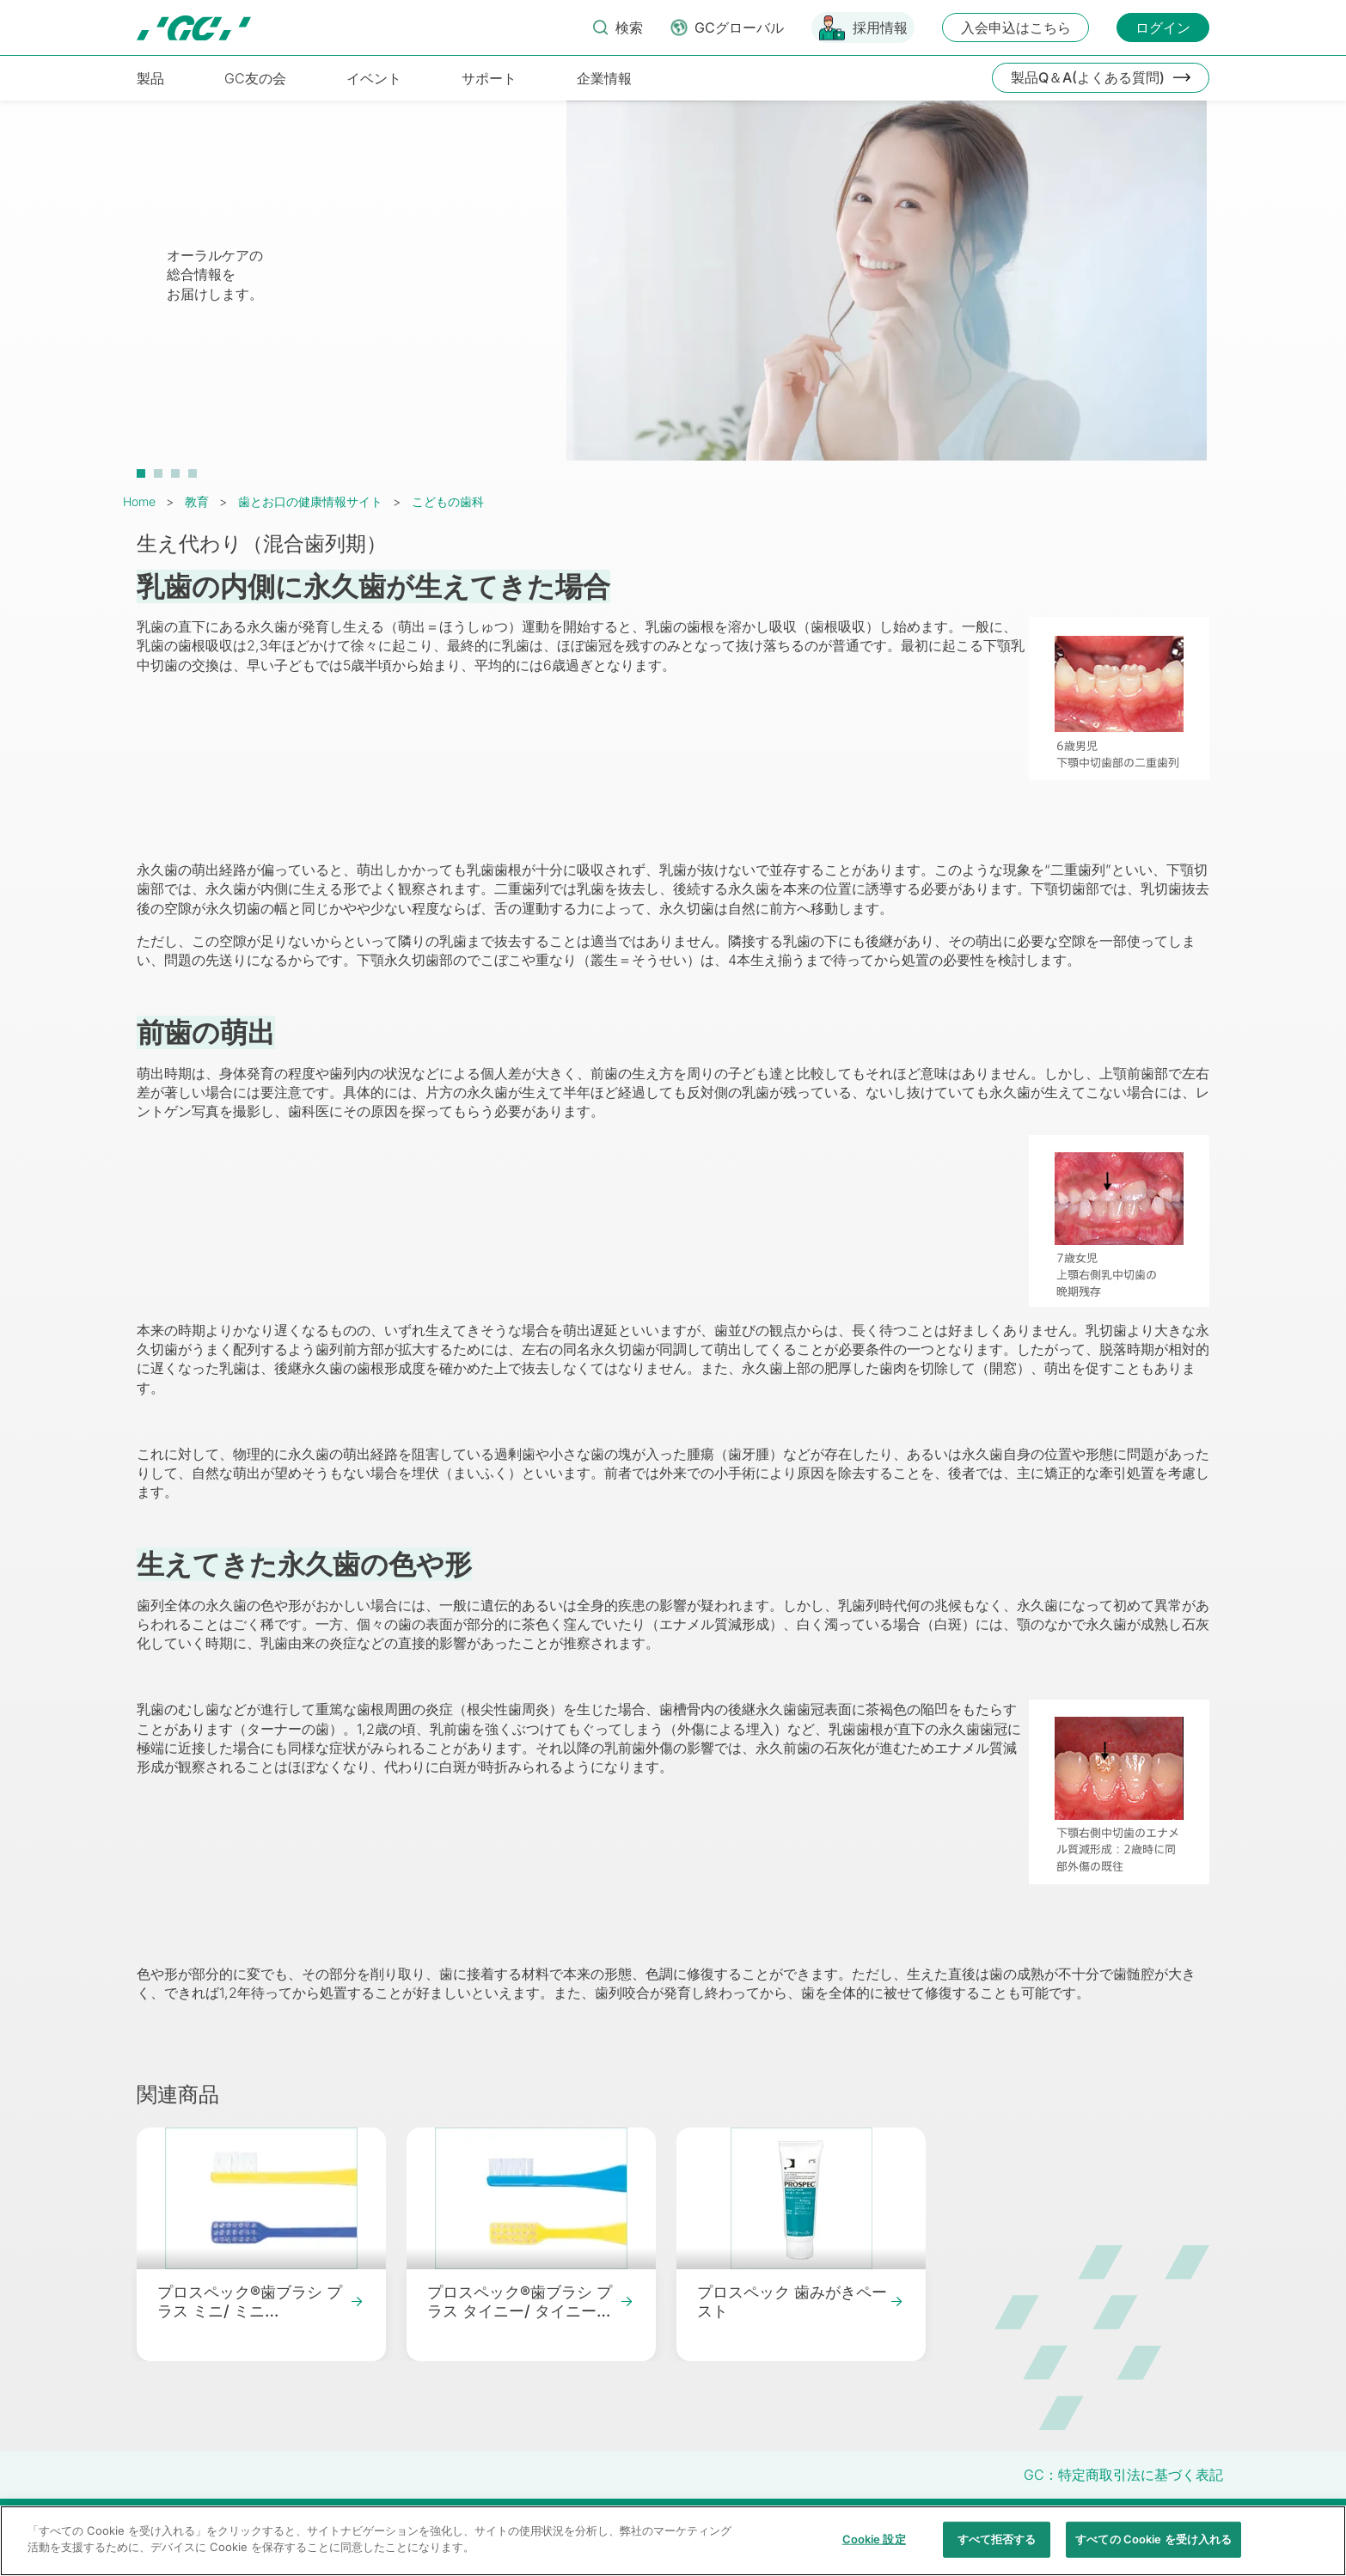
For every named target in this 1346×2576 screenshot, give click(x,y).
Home (139, 501)
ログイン (1162, 27)
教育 (197, 501)
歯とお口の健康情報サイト (310, 501)
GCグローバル (739, 27)
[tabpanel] (673, 290)
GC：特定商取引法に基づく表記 (1123, 2474)
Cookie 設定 (874, 2548)
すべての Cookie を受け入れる (1153, 2548)
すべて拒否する (997, 2548)
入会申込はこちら (1016, 27)
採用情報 (880, 27)
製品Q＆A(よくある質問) (1088, 77)
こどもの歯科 (448, 501)
